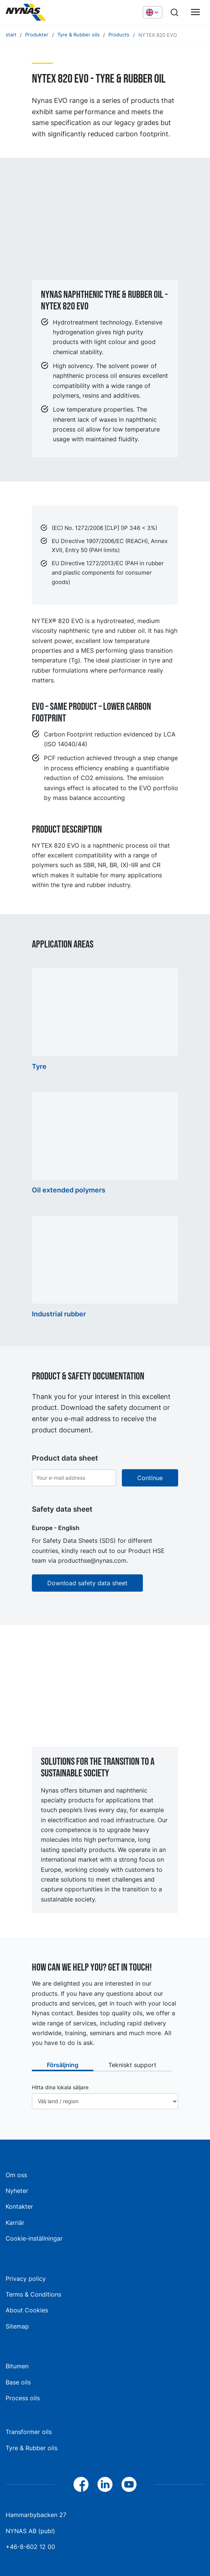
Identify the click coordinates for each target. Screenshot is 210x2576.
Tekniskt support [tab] (132, 2065)
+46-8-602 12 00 (30, 2546)
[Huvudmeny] (195, 12)
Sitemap (17, 2326)
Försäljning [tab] (62, 2065)
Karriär (15, 2222)
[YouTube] (129, 2484)
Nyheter (17, 2190)
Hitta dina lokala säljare (60, 2087)
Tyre (39, 1066)
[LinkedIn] (105, 2484)
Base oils (18, 2382)
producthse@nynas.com (92, 1560)
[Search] (174, 12)
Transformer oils (29, 2432)
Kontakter (19, 2206)
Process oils (23, 2398)
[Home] (62, 12)
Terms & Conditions (33, 2294)
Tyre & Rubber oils (31, 2448)
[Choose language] (152, 12)
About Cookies (27, 2310)
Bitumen (17, 2366)
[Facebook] (81, 2484)
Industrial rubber (59, 1314)
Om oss (16, 2175)
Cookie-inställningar (34, 2238)
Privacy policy (26, 2278)
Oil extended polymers (68, 1190)
